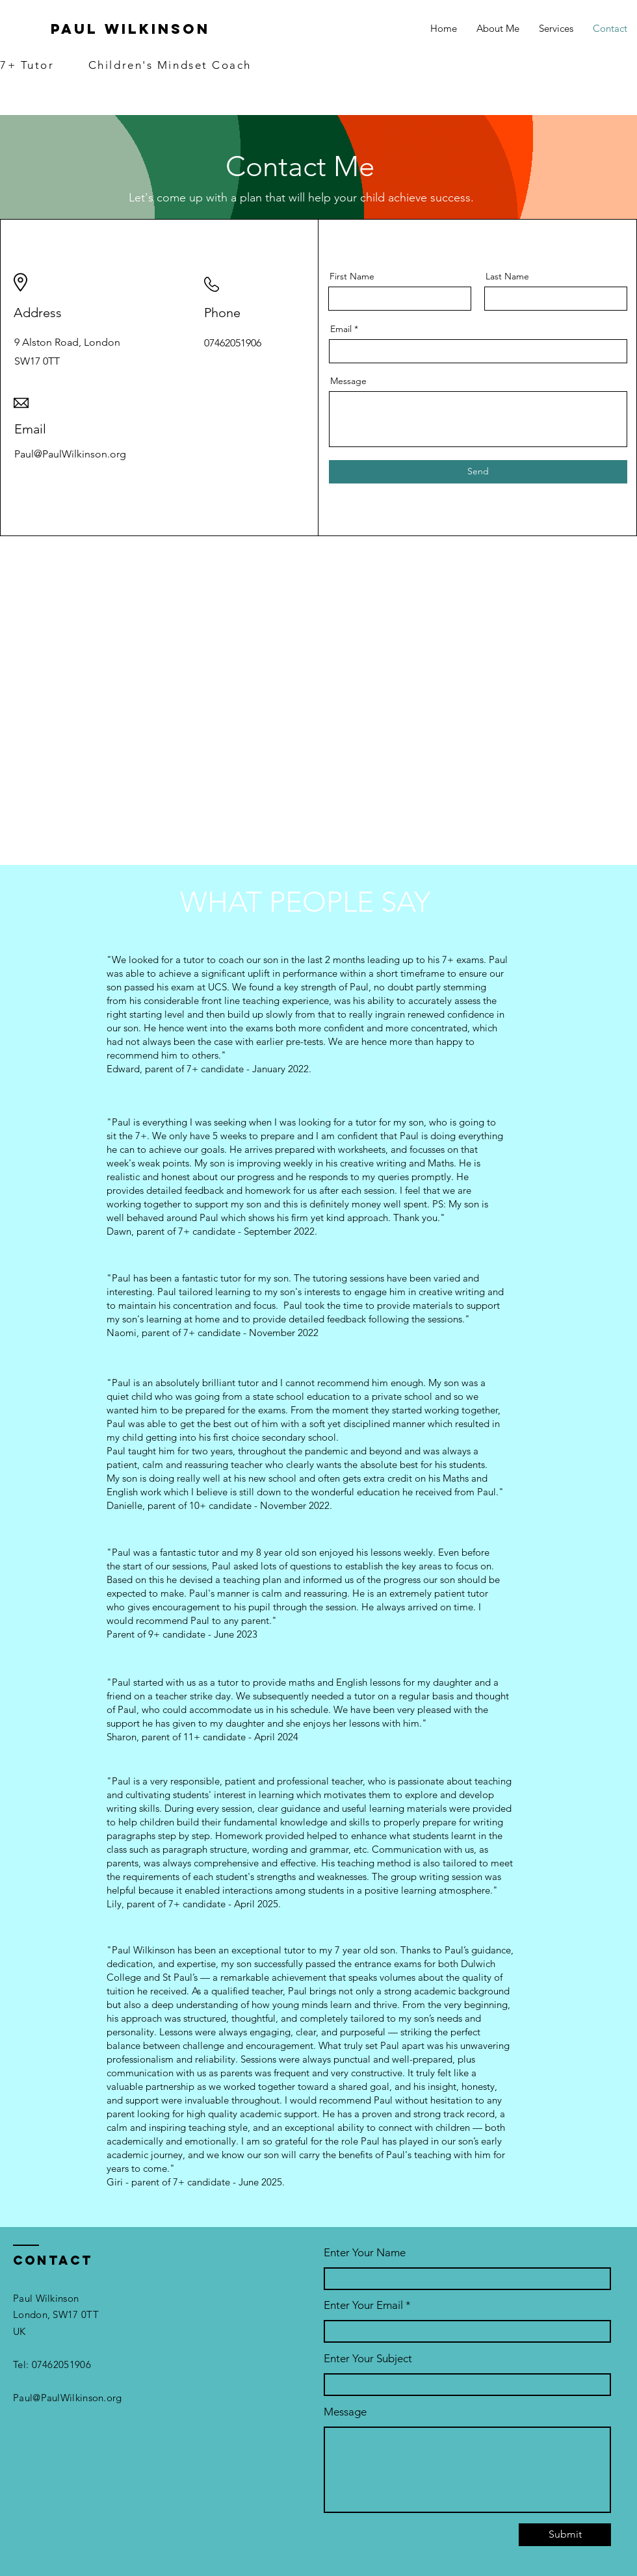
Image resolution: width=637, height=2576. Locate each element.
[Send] (478, 471)
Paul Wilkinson (130, 29)
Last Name (507, 276)
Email (341, 328)
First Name (352, 276)
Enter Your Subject (368, 2358)
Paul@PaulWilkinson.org (67, 2397)
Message (348, 380)
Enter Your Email (363, 2305)
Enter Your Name (365, 2252)
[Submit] (565, 2534)
